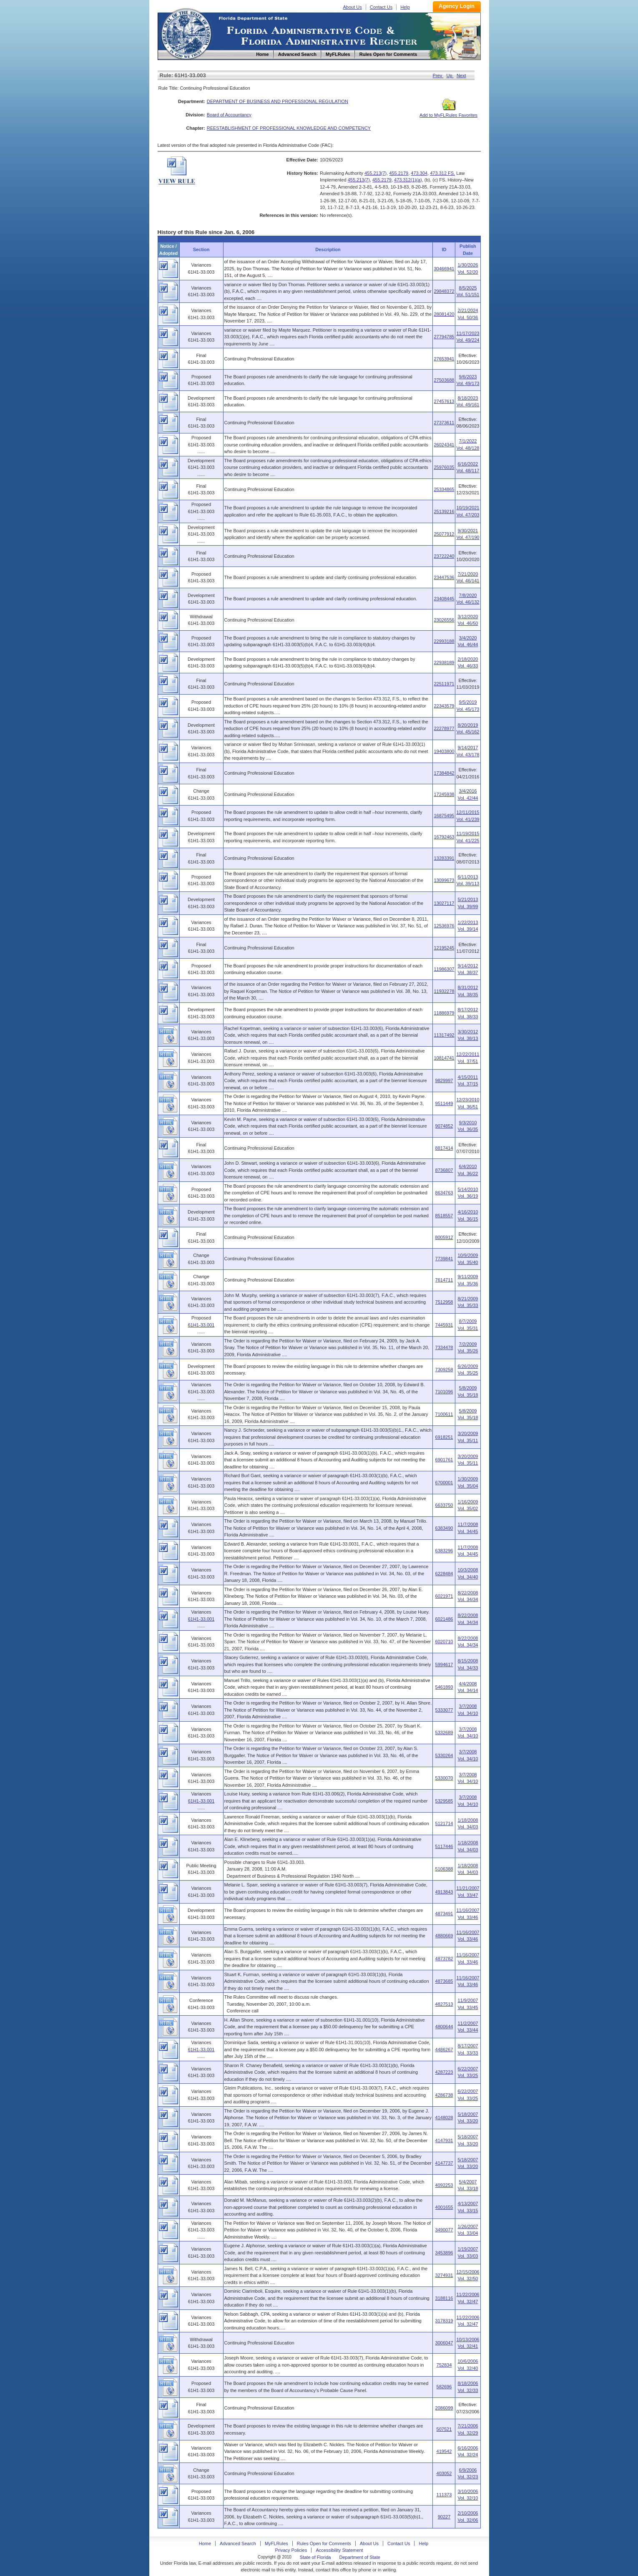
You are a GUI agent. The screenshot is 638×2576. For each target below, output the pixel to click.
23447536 (444, 577)
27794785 (444, 336)
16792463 (444, 836)
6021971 (444, 1596)
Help (405, 7)
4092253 (444, 2185)
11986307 (444, 969)
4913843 (444, 1891)
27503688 (444, 380)
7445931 (444, 1324)
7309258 (444, 1369)
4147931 (444, 2140)
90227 (444, 2516)
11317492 (444, 1034)
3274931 (444, 2275)
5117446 (444, 1846)
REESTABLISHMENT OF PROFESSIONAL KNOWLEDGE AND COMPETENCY (289, 128)
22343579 (444, 705)
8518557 (444, 1215)
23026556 (444, 619)
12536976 (444, 925)
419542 (444, 2451)
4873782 (444, 1958)
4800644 (444, 2026)
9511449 (444, 1103)
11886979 (444, 1012)
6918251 (444, 1437)
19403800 (444, 751)
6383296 (444, 1550)
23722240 (444, 556)
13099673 (444, 880)
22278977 (444, 728)
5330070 (444, 1777)
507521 (444, 2429)
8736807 (444, 1170)
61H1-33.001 (201, 1324)
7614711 (444, 1279)
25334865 (444, 489)
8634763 (444, 1192)
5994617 (444, 1664)
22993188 (444, 641)
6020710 (444, 1641)
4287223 (444, 2072)
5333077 (444, 1709)
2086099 (444, 2407)
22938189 (444, 662)
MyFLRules (276, 2543)
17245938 (444, 794)
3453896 (444, 2252)
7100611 (444, 1414)
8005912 (444, 1237)
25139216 (444, 511)
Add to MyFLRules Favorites (448, 113)
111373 (444, 2494)
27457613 (444, 401)
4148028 (444, 2117)
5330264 (444, 1755)
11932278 (444, 991)
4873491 (444, 1913)
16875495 (444, 815)
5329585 (444, 1800)
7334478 (444, 1347)
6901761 (444, 1459)
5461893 (444, 1687)
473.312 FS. (442, 173)
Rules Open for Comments (324, 2543)
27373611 (444, 422)
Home (186, 33)
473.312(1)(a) (408, 179)
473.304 (419, 173)
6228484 (444, 1573)
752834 (444, 2364)
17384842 (444, 773)
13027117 (444, 903)
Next (461, 75)
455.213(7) (375, 173)
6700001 (444, 1482)
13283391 (444, 858)
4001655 (444, 2207)
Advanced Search (238, 2543)
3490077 (444, 2229)
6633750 (444, 1505)
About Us (352, 7)
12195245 (444, 947)
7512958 (444, 1301)
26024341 (444, 444)
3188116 (444, 2298)
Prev (438, 75)
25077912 (444, 533)
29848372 (444, 291)
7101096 (444, 1391)
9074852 (444, 1125)
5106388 (444, 1868)
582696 (444, 2386)
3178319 (444, 2320)
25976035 (444, 467)
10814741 (444, 1057)
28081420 (444, 314)
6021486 (444, 1619)
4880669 (444, 1935)
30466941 (444, 268)
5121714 (444, 1823)
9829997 (444, 1080)
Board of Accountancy (229, 114)
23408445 (444, 598)
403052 (444, 2473)
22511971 (444, 683)
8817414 (444, 1148)
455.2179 (398, 173)
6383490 (444, 1528)
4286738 (444, 2095)
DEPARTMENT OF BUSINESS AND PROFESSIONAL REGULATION (277, 101)
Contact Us (381, 7)
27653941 (444, 358)
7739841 (444, 1258)
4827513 (444, 2004)
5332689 (444, 1732)
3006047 (444, 2342)
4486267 (444, 2049)
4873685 (444, 1981)
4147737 (444, 2163)
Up (450, 75)
